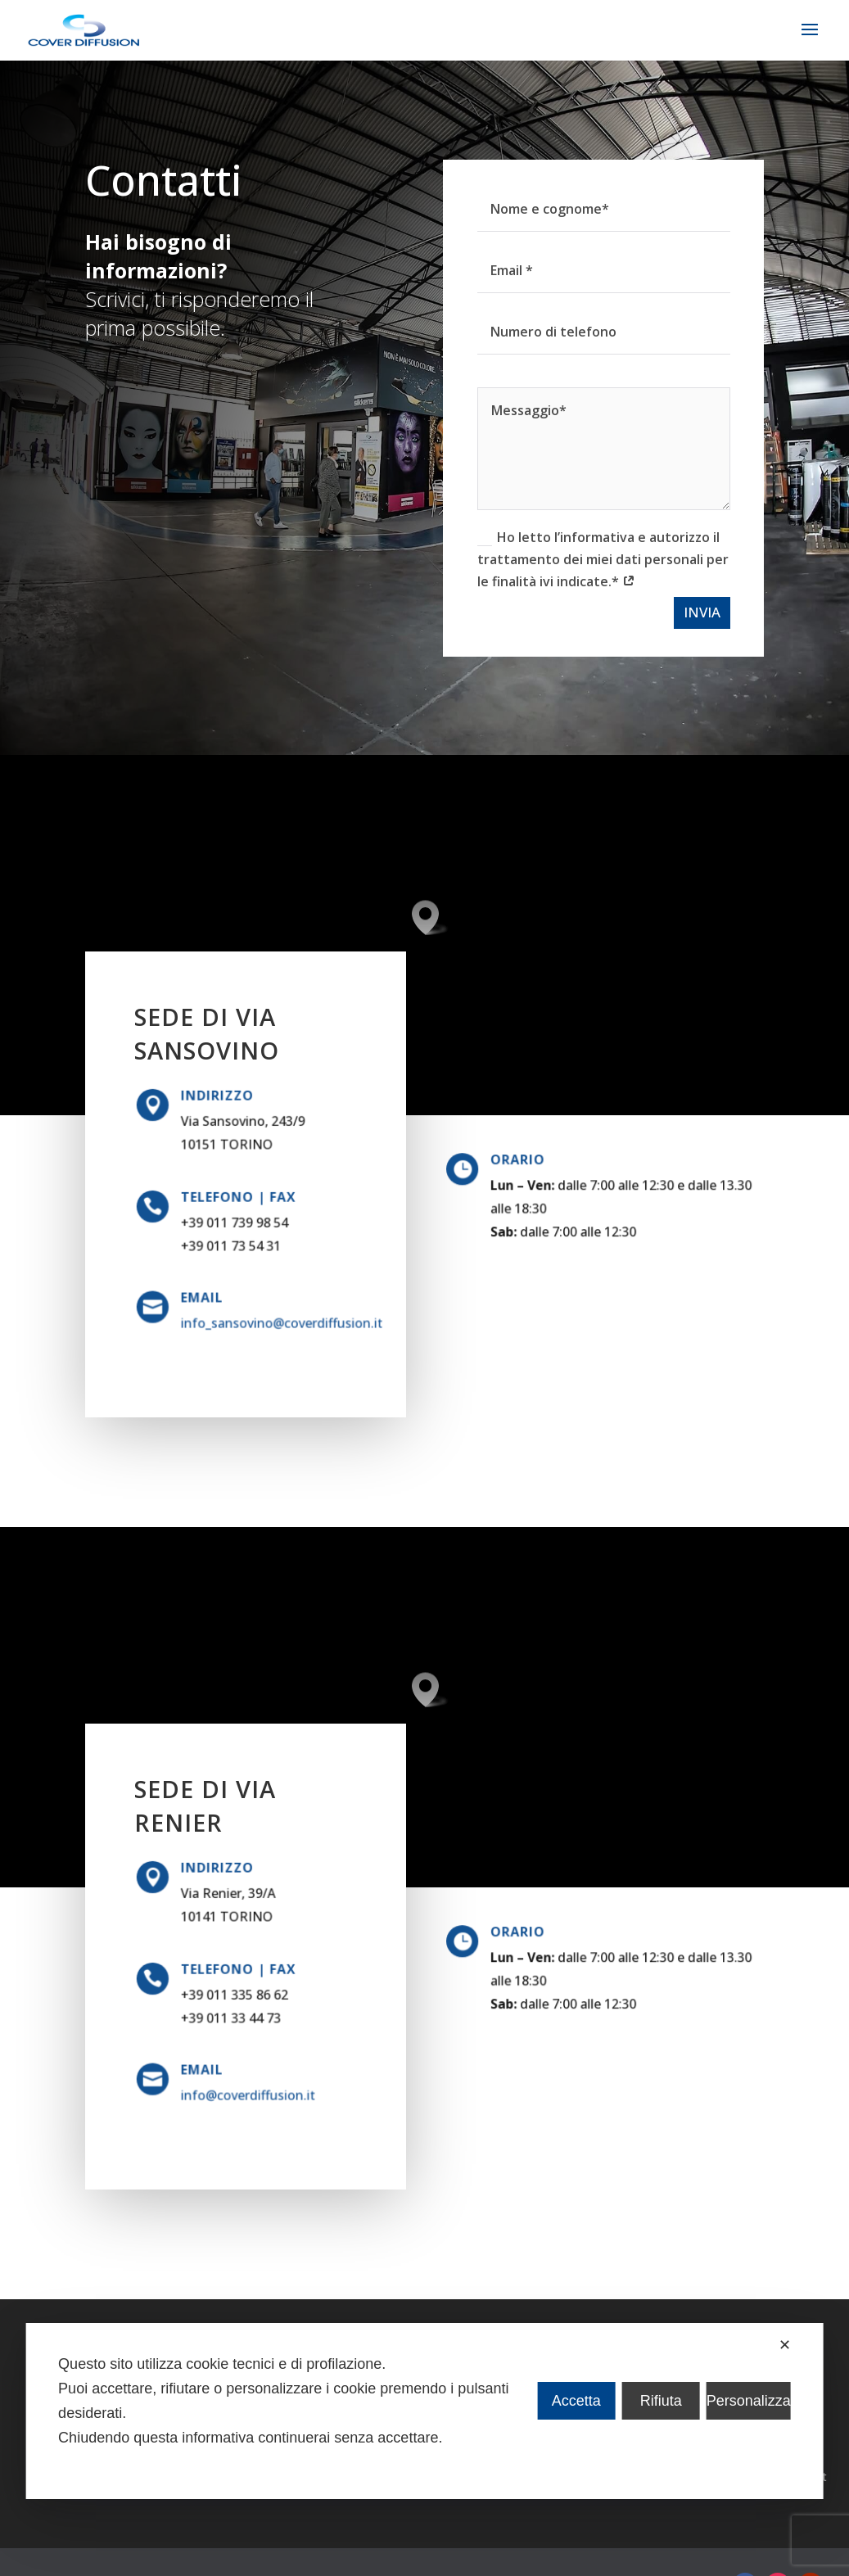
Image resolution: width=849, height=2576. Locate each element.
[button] (430, 917)
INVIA (679, 612)
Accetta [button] (576, 2401)
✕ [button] (785, 2345)
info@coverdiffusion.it (247, 2092)
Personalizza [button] (749, 2401)
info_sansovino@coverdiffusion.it (272, 1320)
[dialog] (424, 2411)
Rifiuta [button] (661, 2401)
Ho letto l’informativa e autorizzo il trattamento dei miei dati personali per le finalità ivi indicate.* (580, 559)
